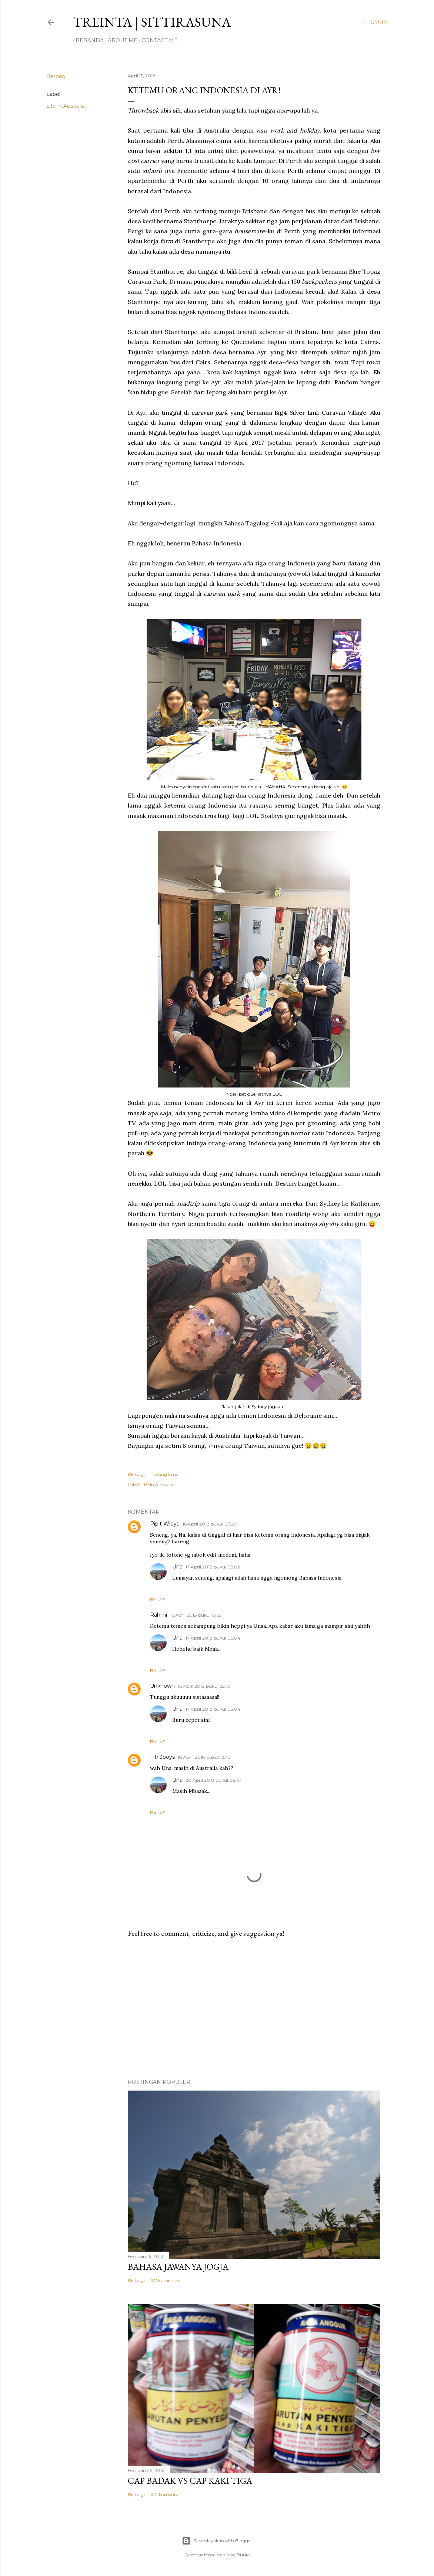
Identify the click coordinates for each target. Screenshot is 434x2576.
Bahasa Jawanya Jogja (178, 2266)
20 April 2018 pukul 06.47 (213, 1780)
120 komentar (165, 2494)
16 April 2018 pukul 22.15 (204, 1686)
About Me (120, 40)
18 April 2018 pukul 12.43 (204, 1757)
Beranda (87, 40)
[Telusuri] (374, 22)
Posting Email (165, 1474)
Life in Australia (65, 106)
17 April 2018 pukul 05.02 (213, 1567)
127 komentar (165, 2280)
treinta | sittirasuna (152, 22)
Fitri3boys (162, 1757)
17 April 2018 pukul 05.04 (213, 1638)
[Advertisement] (254, 2008)
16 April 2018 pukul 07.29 (209, 1524)
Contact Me (157, 40)
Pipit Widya (165, 1523)
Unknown (162, 1686)
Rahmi (158, 1614)
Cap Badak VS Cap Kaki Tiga (190, 2480)
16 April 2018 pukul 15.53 (195, 1615)
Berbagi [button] (56, 76)
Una (177, 1566)
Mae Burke (238, 2554)
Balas (157, 1599)
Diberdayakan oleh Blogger (217, 2540)
